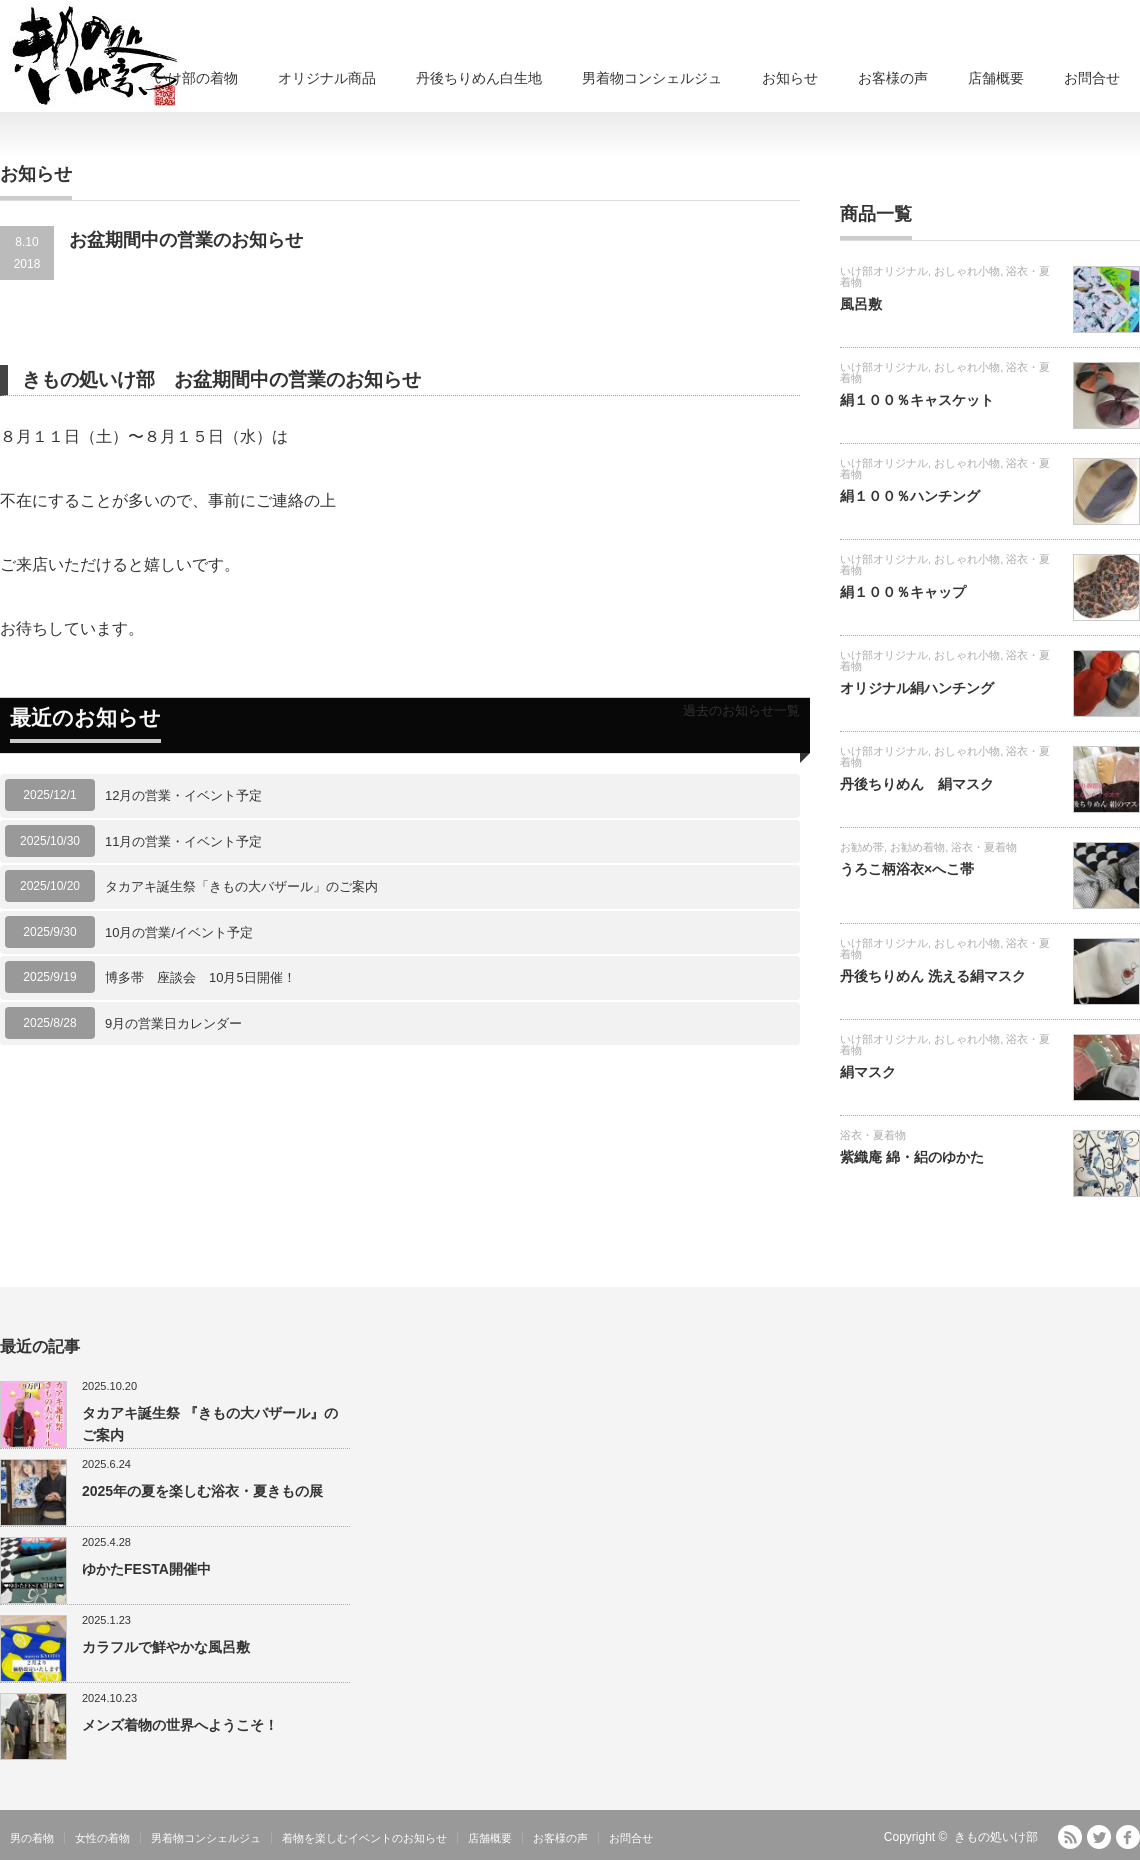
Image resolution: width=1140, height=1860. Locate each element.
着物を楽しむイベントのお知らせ (364, 1838)
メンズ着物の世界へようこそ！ (180, 1725)
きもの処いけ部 (996, 1837)
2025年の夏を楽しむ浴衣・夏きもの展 (202, 1491)
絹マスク (868, 1072)
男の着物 (32, 1838)
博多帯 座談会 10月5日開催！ (200, 977)
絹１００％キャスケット (917, 400)
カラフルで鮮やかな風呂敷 (166, 1647)
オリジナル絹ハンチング (917, 688)
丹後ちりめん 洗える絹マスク (933, 976)
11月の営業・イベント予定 (183, 841)
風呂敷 (861, 304)
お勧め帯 (862, 847)
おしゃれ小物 (967, 271)
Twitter (1099, 1837)
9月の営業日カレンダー (173, 1023)
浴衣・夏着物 (984, 847)
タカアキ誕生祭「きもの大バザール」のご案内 (241, 886)
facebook (1128, 1837)
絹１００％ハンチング (910, 496)
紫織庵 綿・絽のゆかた (912, 1157)
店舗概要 (996, 78)
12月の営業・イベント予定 (183, 795)
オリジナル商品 (327, 78)
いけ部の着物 (196, 78)
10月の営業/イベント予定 (179, 932)
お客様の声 (893, 78)
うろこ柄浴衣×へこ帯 (907, 869)
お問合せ (1092, 78)
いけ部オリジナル (884, 271)
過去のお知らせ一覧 (741, 710)
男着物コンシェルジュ (652, 78)
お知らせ (790, 78)
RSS (1070, 1837)
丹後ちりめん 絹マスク (917, 784)
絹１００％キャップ (903, 592)
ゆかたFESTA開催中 (146, 1569)
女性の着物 (102, 1838)
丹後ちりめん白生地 (479, 78)
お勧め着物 (917, 847)
